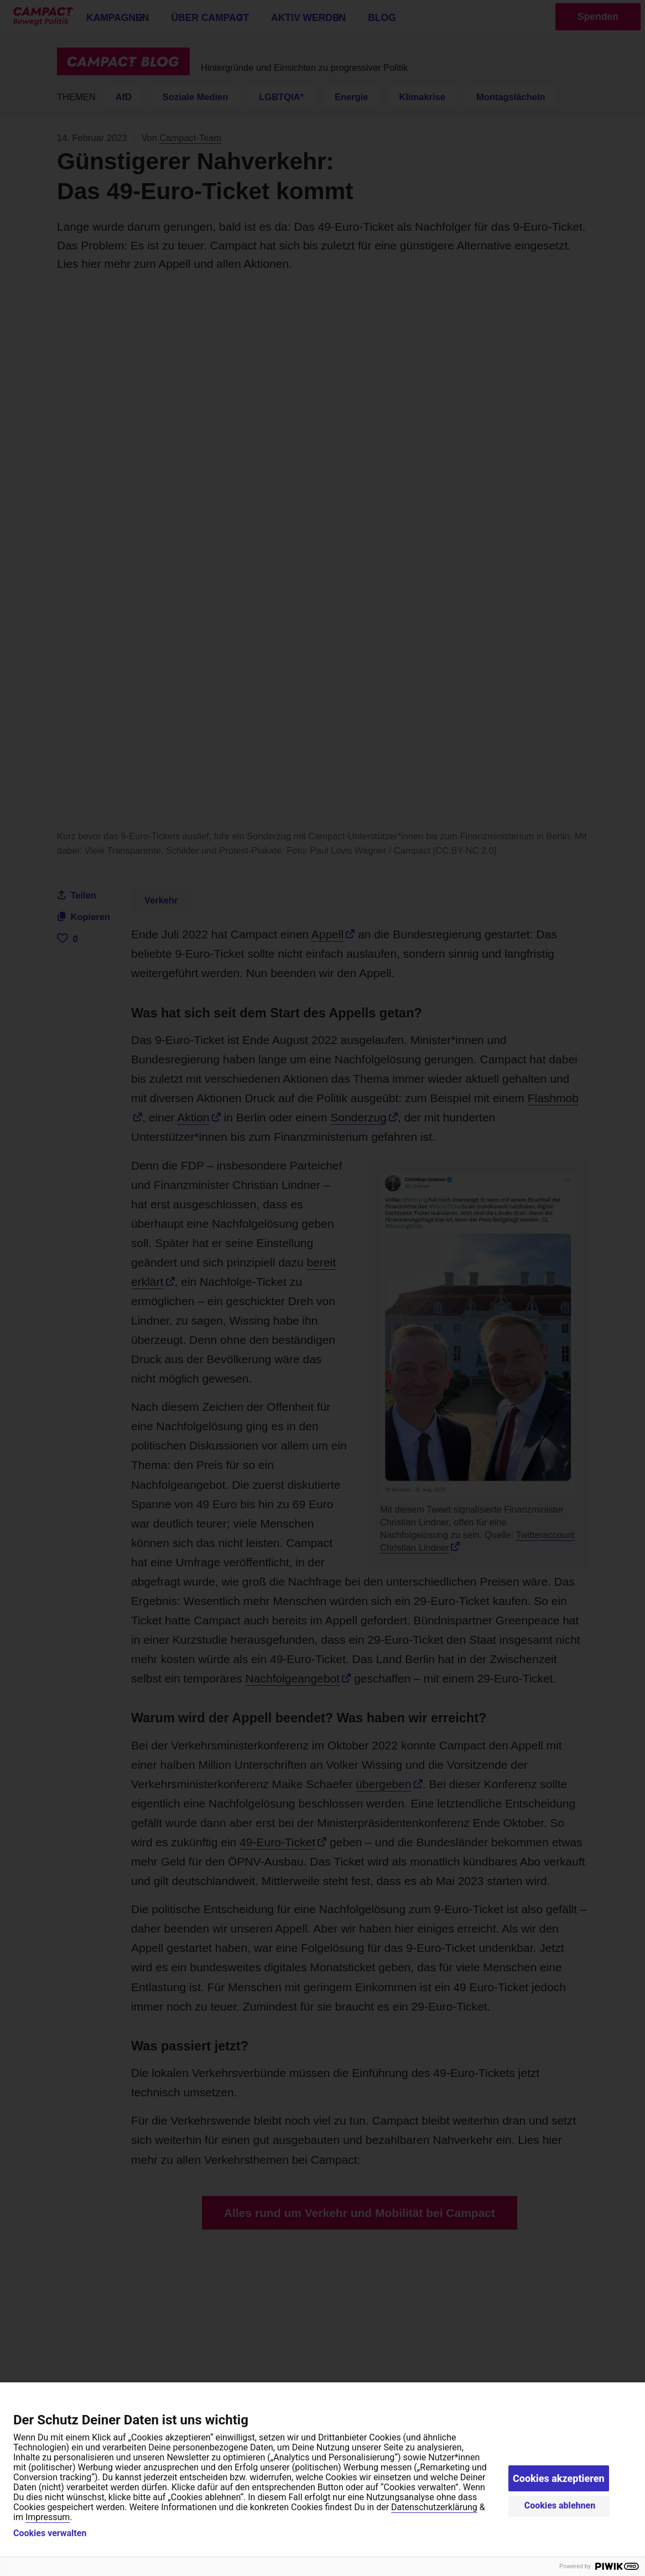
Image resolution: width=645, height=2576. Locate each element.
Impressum (47, 2517)
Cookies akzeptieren (559, 2478)
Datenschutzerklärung (434, 2507)
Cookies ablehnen (560, 2505)
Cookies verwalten (49, 2533)
